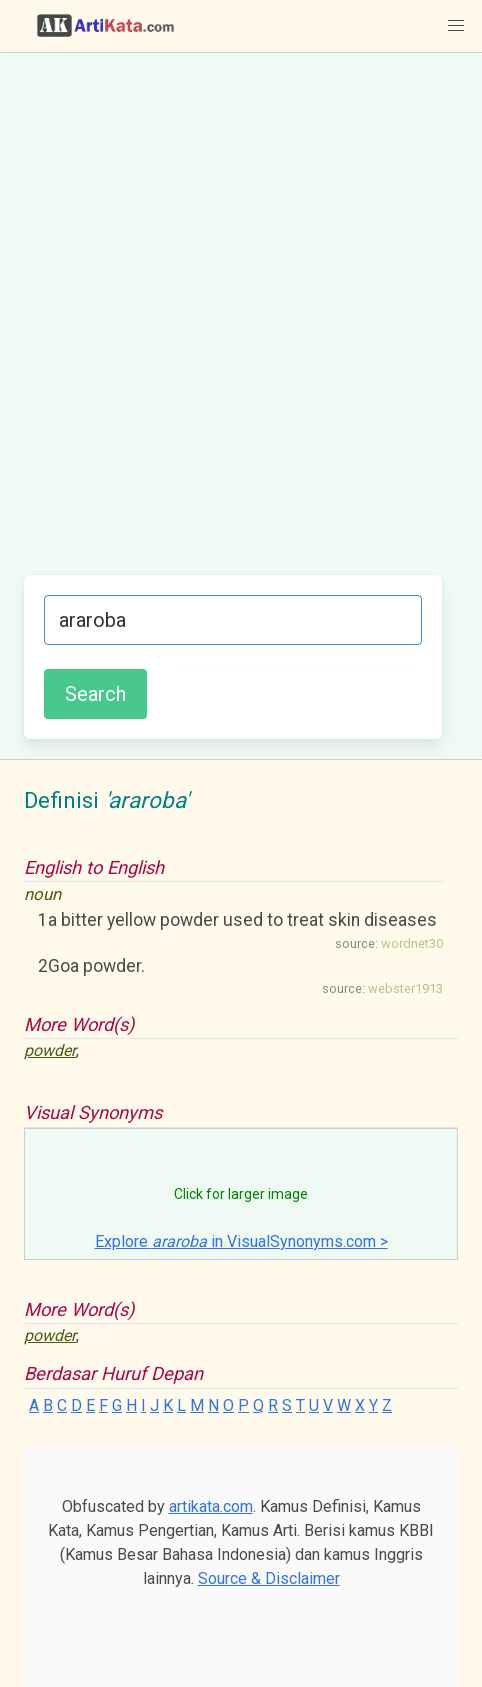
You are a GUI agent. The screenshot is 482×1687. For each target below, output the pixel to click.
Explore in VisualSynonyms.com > (241, 1241)
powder (50, 1050)
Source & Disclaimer (269, 1578)
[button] (456, 26)
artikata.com (211, 1506)
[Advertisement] (241, 324)
